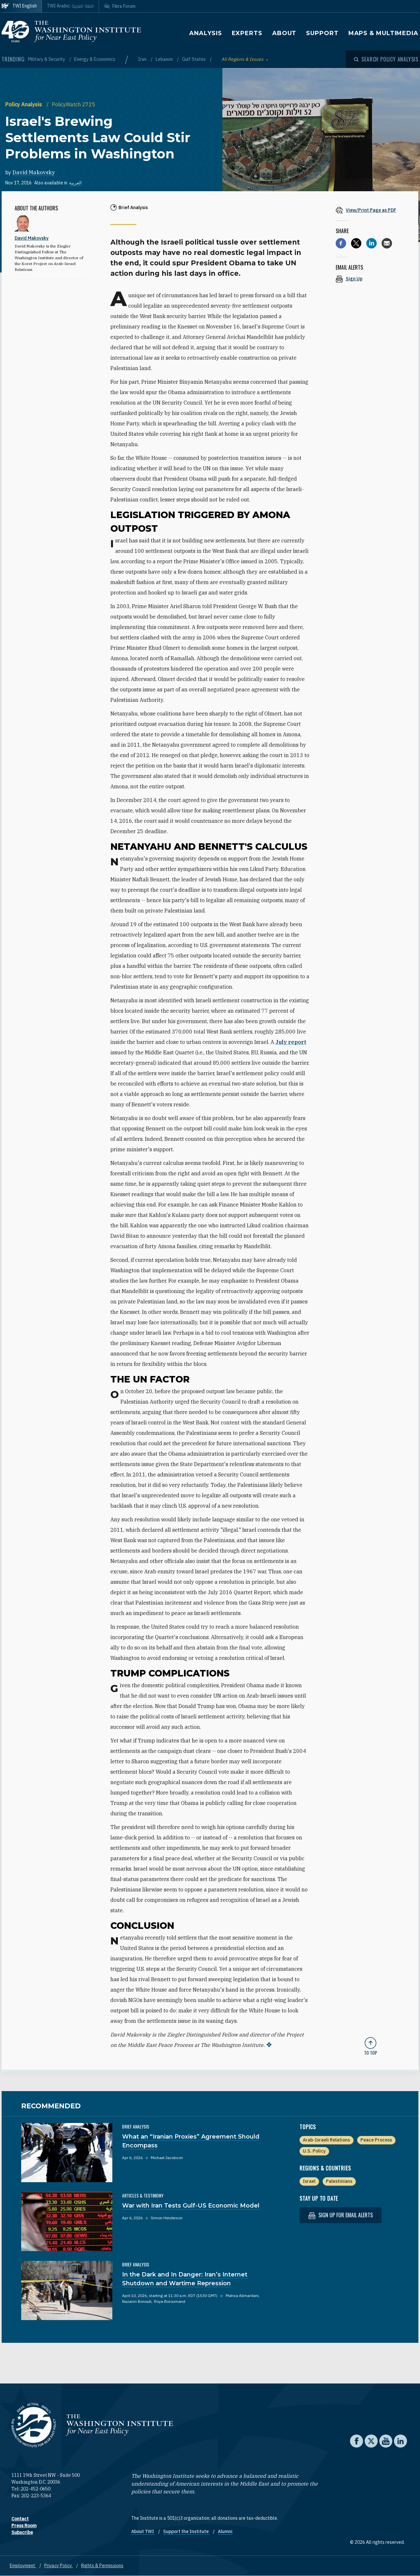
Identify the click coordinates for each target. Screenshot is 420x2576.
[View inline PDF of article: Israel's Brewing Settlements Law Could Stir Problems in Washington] (370, 210)
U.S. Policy (314, 2151)
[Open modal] (386, 59)
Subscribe (22, 2532)
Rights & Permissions (102, 2566)
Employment (23, 2566)
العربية (75, 183)
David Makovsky (33, 172)
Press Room (23, 2526)
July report (290, 1042)
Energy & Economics (94, 59)
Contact (20, 2519)
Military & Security (47, 59)
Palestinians (339, 2181)
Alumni (225, 2531)
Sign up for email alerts (340, 2215)
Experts (247, 33)
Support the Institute (186, 2531)
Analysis (205, 33)
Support (322, 33)
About (284, 33)
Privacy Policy (58, 2566)
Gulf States (194, 59)
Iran (142, 59)
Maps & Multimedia (383, 33)
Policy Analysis (24, 104)
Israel (309, 2181)
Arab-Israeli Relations (326, 2140)
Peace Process (376, 2140)
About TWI (143, 2531)
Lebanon (165, 59)
